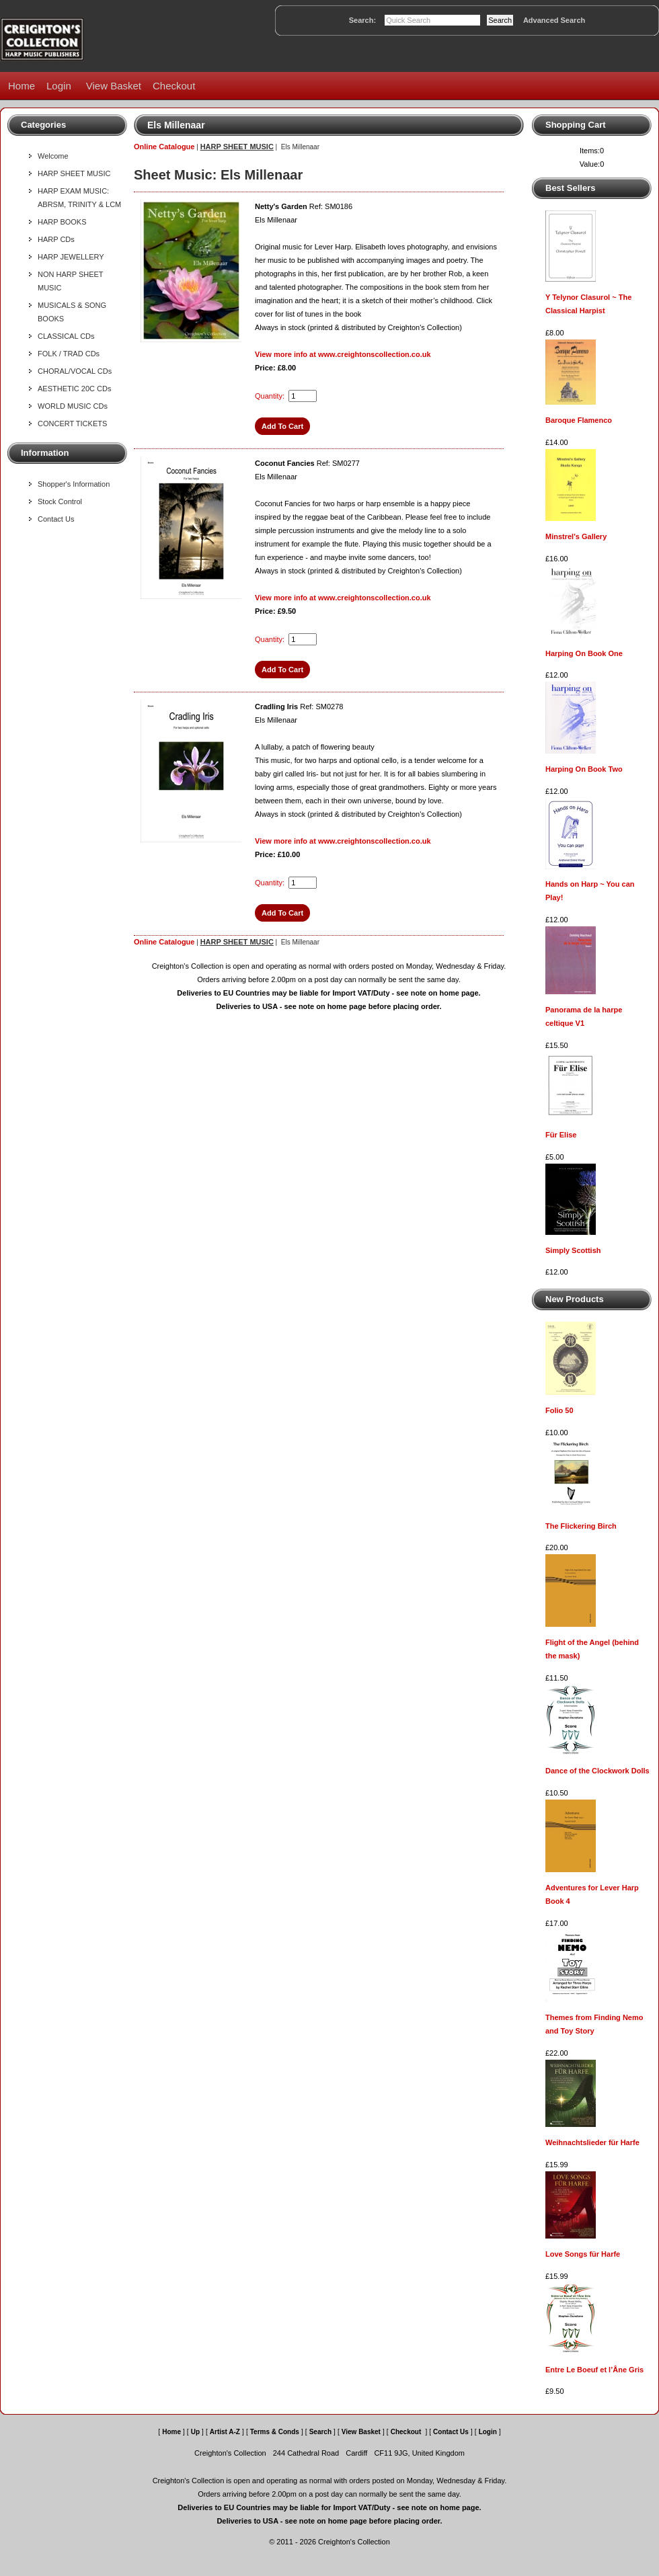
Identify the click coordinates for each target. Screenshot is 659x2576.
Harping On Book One (584, 653)
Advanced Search (554, 20)
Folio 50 (559, 1410)
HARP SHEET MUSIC (74, 173)
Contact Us (56, 519)
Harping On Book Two (584, 769)
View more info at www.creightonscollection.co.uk (343, 354)
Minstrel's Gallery (576, 536)
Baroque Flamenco (578, 420)
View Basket (113, 85)
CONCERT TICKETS (72, 423)
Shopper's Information (74, 484)
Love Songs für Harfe (582, 2254)
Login (58, 85)
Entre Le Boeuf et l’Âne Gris (594, 2370)
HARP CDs (56, 239)
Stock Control (60, 501)
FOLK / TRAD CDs (69, 354)
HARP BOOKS (62, 222)
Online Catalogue (164, 147)
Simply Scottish (573, 1250)
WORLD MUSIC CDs (73, 406)
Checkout (174, 85)
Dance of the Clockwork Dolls (597, 1771)
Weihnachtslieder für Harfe (592, 2142)
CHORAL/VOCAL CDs (75, 371)
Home (21, 85)
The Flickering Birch (581, 1526)
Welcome (53, 156)
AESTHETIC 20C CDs (74, 389)
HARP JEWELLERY (71, 257)
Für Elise (560, 1135)
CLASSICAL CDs (66, 336)
